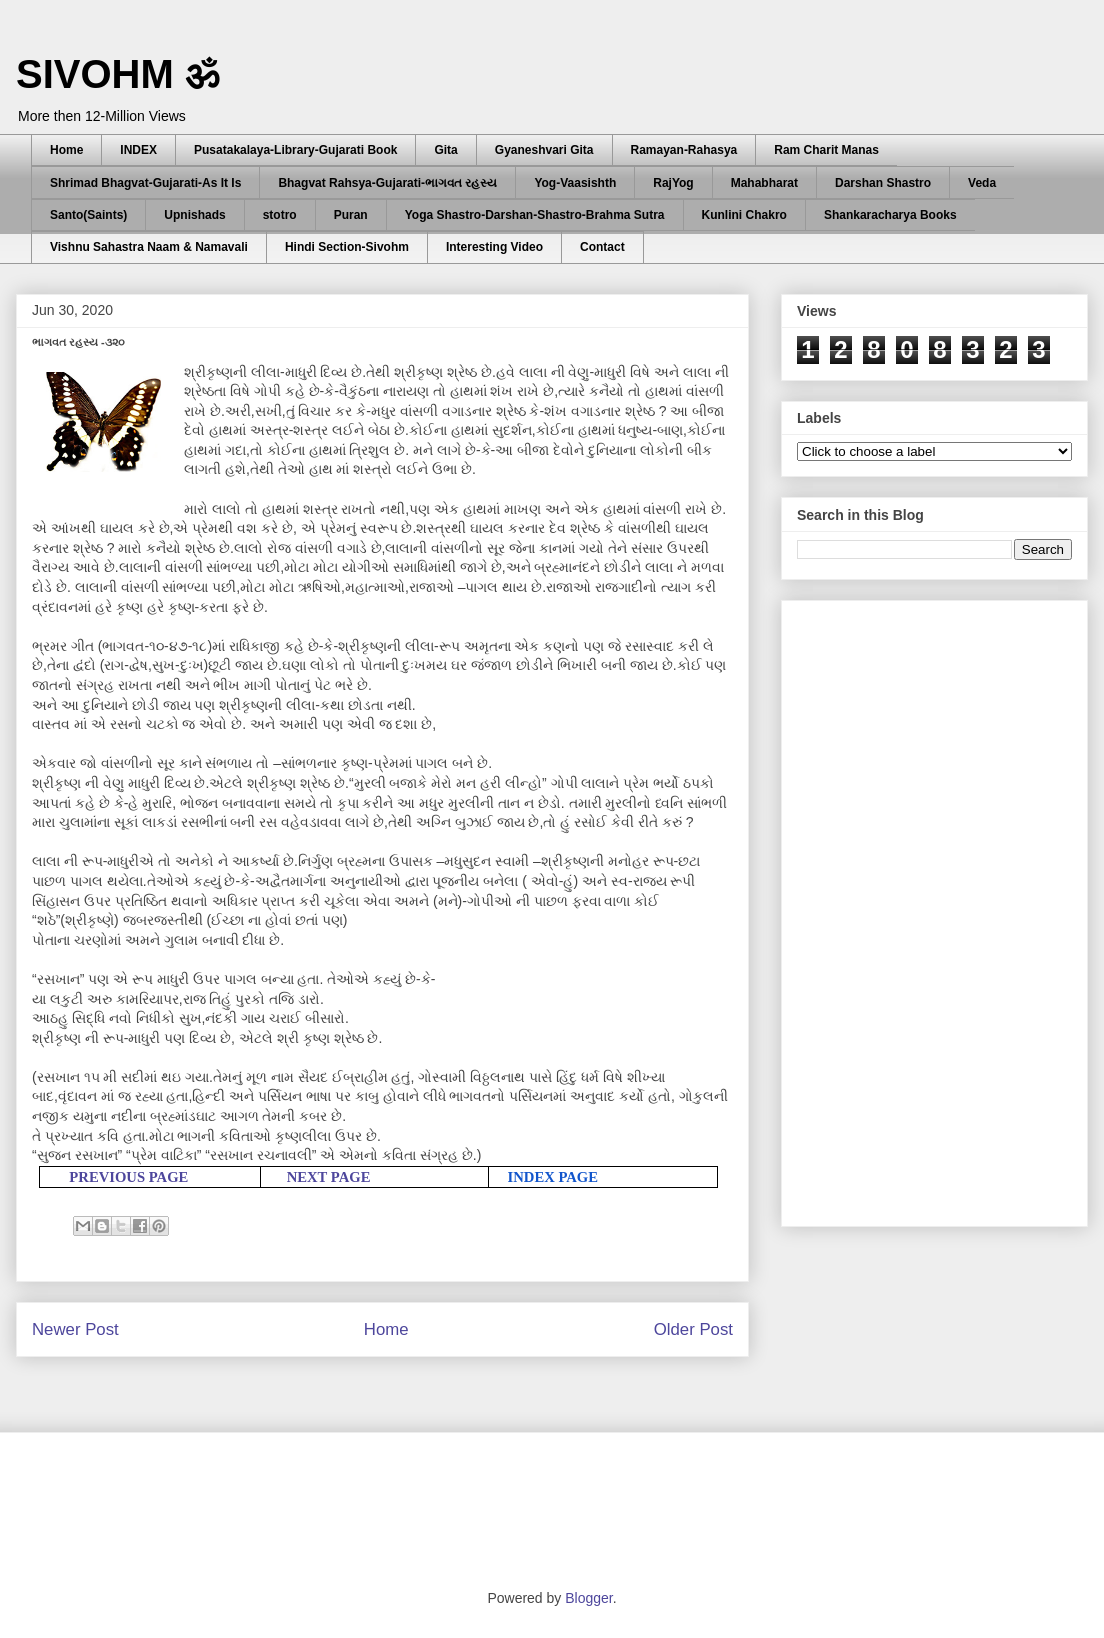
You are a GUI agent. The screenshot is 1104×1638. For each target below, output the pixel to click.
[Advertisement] (887, 908)
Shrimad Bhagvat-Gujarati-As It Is (145, 183)
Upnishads (194, 215)
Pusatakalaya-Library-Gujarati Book (295, 150)
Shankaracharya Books (890, 215)
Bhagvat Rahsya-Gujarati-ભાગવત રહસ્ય (387, 183)
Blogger (588, 1598)
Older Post (693, 1329)
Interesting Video (494, 247)
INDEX (138, 150)
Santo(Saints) (88, 215)
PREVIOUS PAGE (128, 1177)
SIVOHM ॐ (118, 74)
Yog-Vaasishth (575, 183)
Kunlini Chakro (744, 215)
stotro (280, 215)
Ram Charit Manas (826, 150)
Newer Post (75, 1329)
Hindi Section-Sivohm (347, 247)
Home (66, 150)
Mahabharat (764, 183)
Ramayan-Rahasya (684, 150)
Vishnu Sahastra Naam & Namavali (149, 247)
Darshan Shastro (883, 183)
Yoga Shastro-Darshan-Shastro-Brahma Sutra (535, 215)
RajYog (673, 183)
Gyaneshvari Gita (544, 150)
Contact (602, 247)
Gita (445, 150)
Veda (982, 183)
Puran (351, 215)
